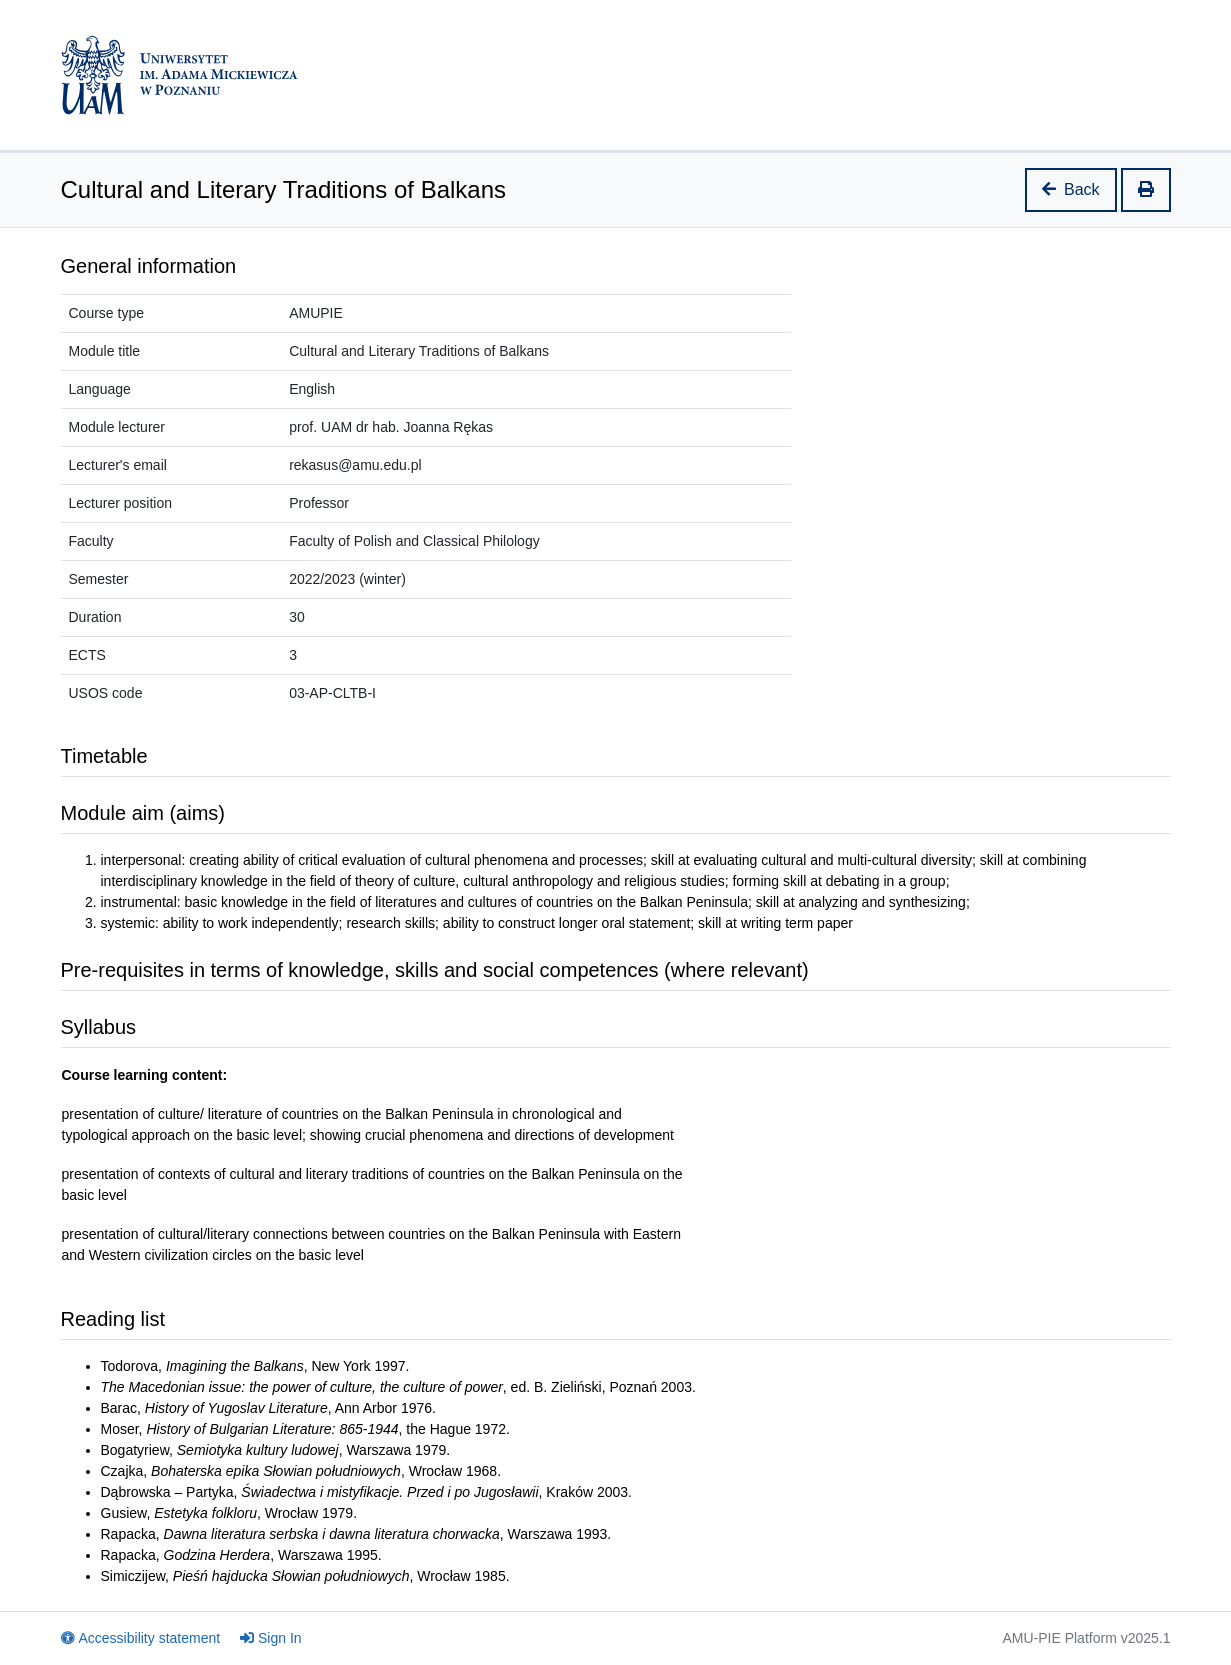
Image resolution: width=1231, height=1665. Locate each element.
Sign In (271, 1638)
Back (1071, 189)
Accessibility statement (141, 1638)
